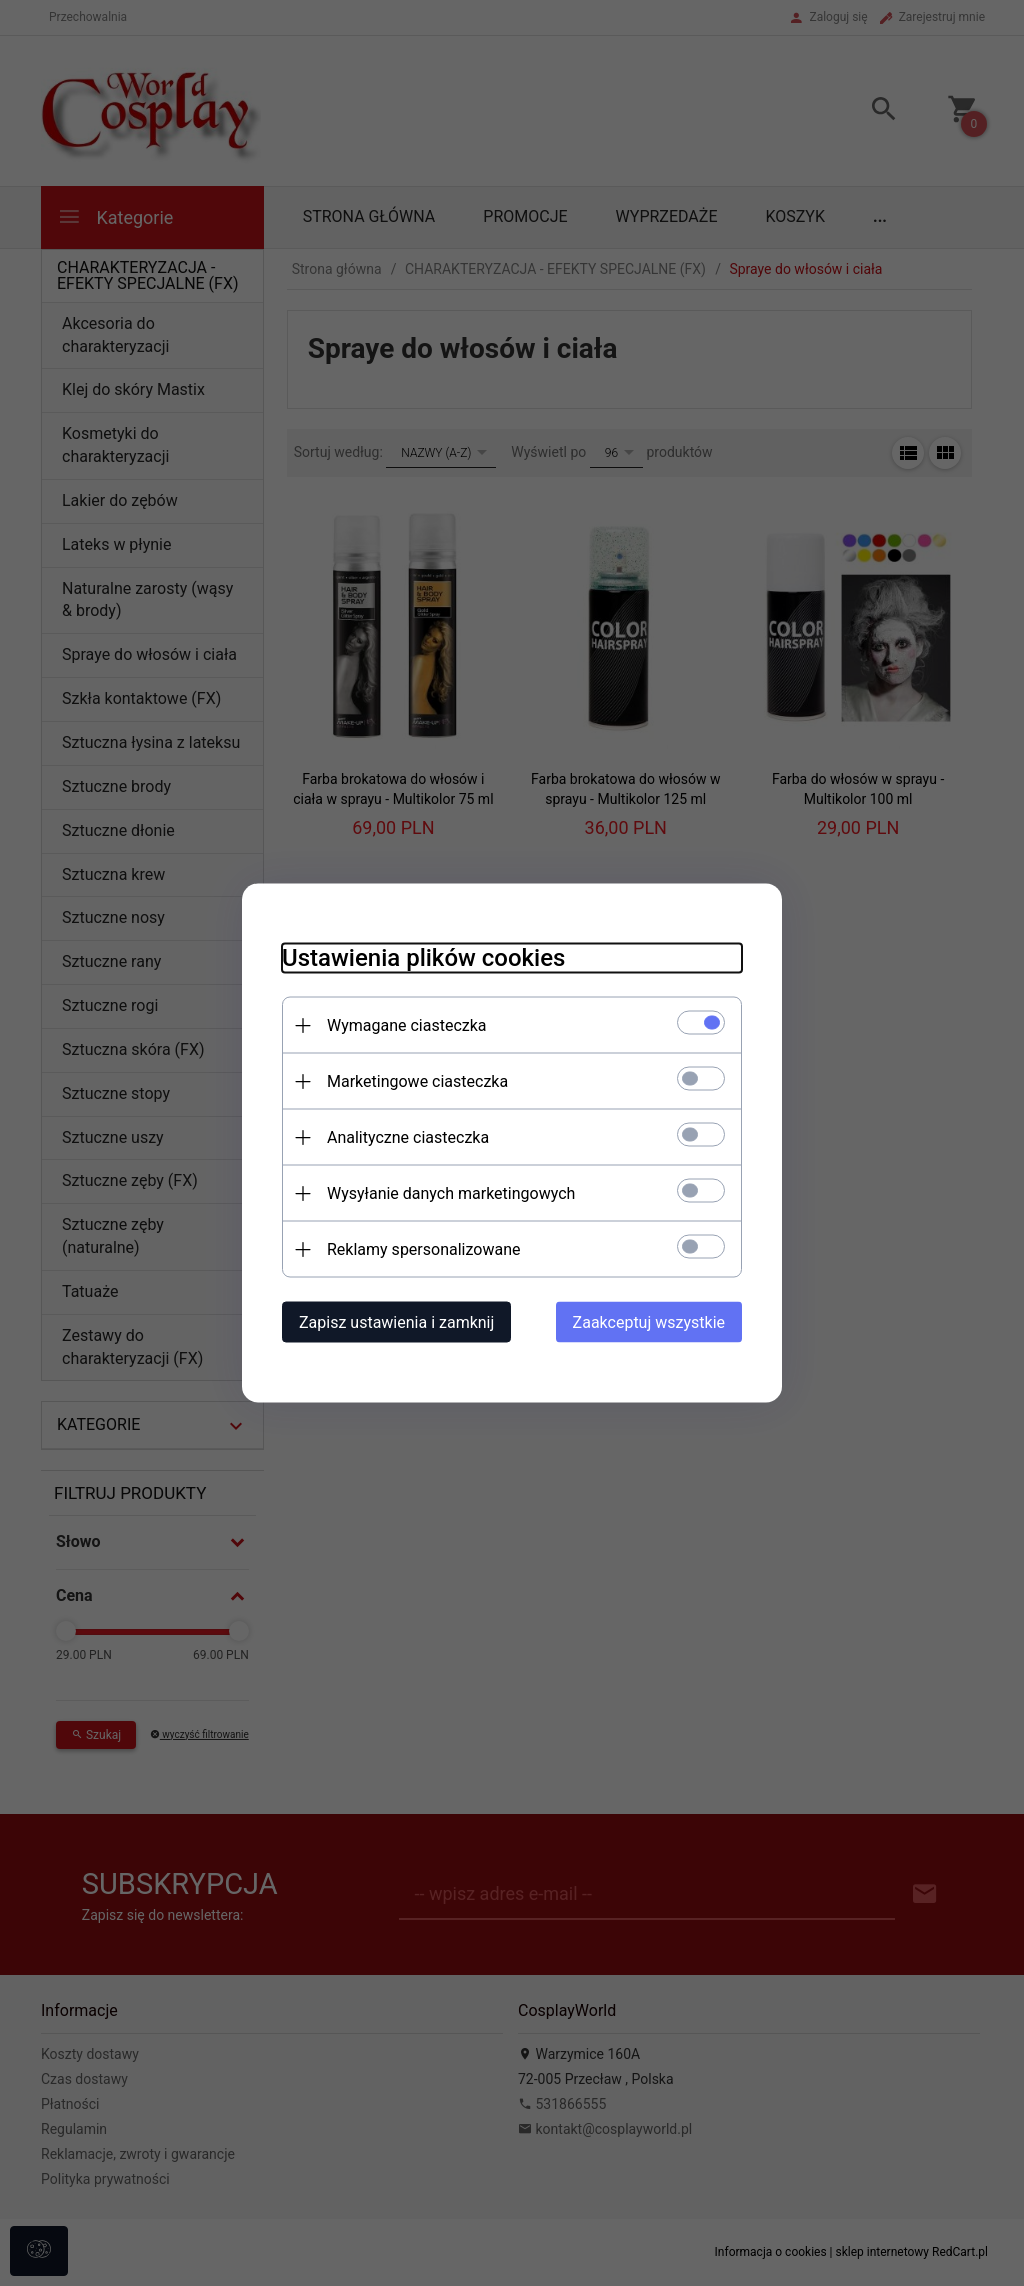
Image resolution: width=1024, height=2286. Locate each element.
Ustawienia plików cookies (423, 958)
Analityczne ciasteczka (408, 1137)
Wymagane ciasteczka (407, 1025)
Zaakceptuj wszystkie (649, 1322)
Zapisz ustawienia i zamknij (396, 1322)
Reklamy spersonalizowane (423, 1249)
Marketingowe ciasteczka (417, 1081)
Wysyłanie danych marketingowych (451, 1193)
